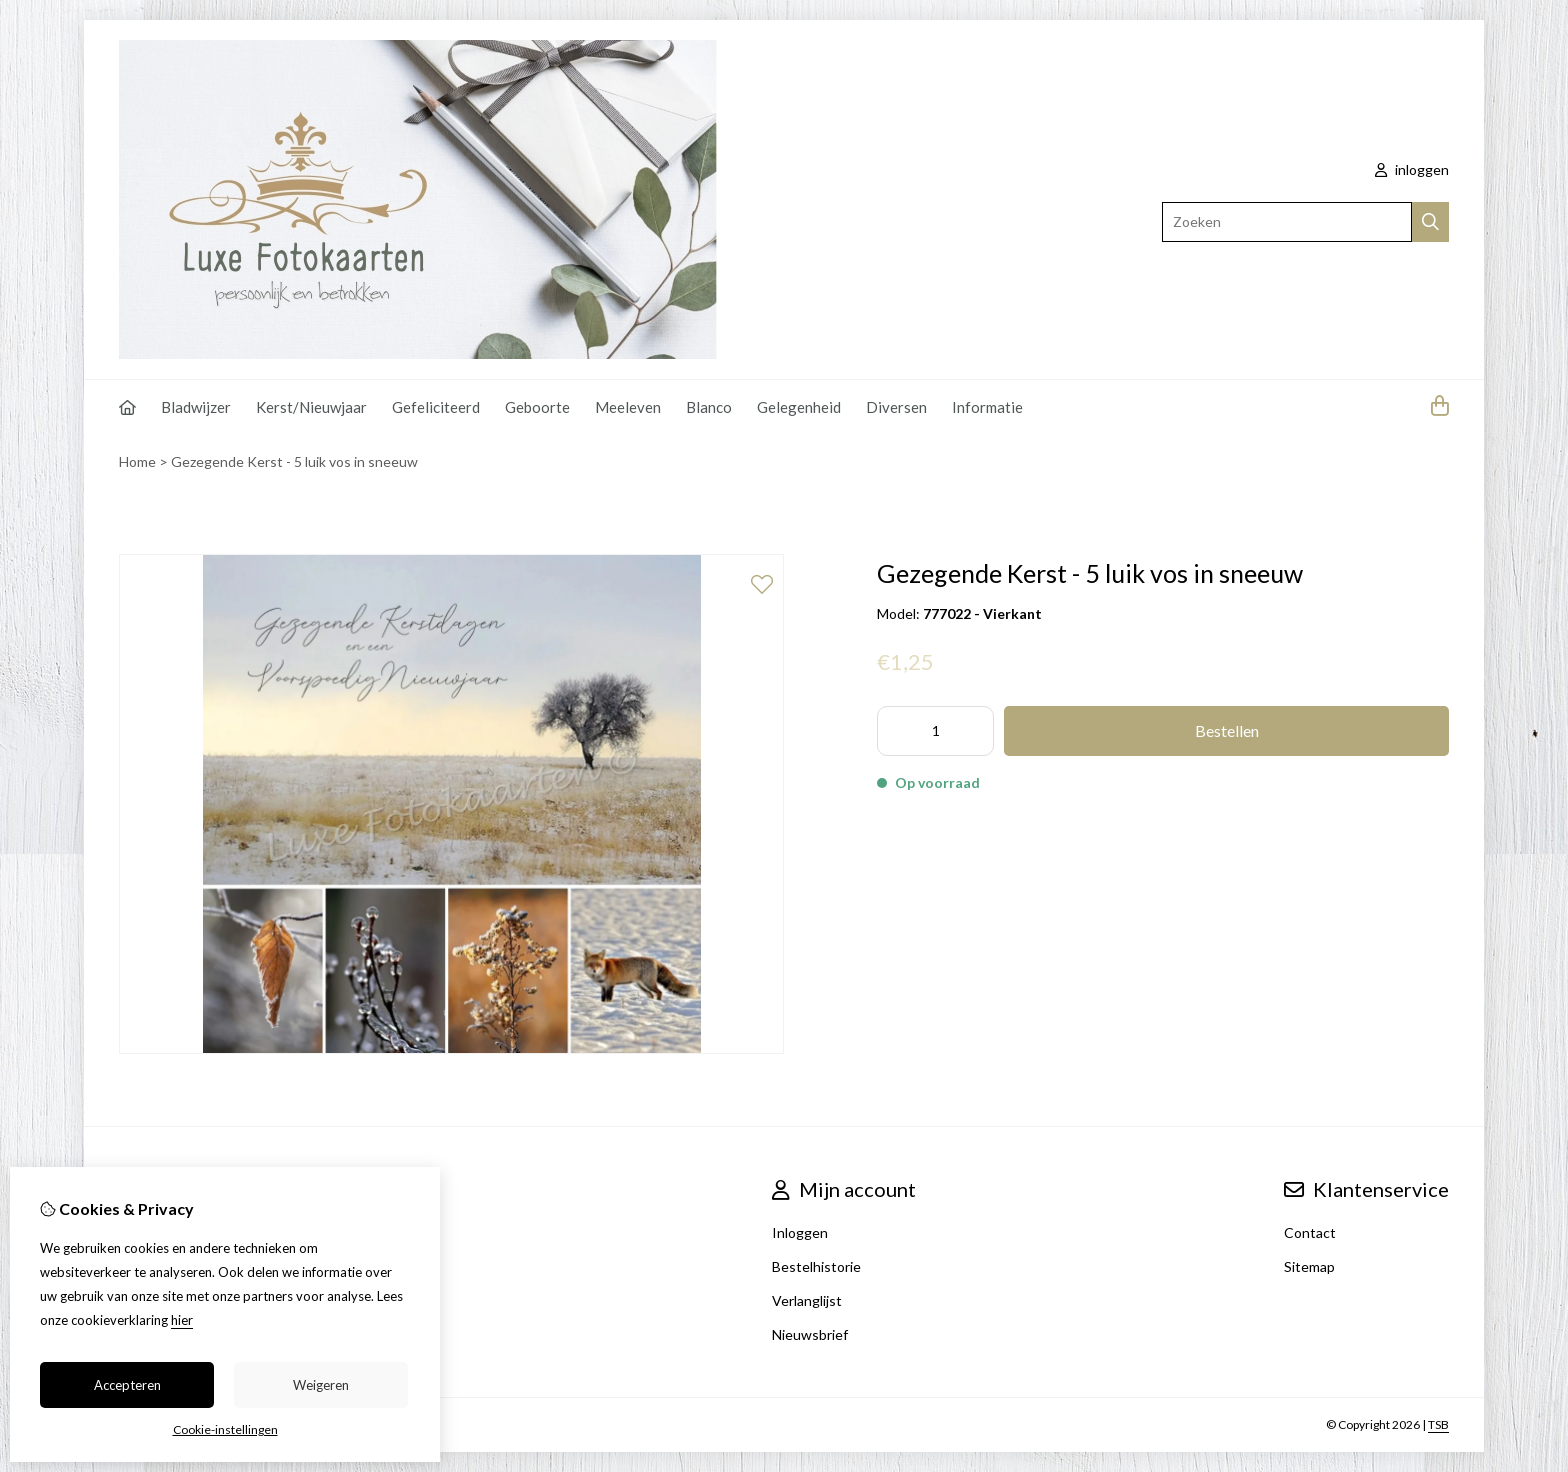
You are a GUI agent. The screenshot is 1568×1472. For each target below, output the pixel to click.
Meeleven (628, 407)
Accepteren (127, 1385)
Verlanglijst (807, 1300)
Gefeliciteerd (436, 407)
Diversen (896, 407)
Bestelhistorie (816, 1266)
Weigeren (321, 1385)
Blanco (709, 407)
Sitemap (1309, 1266)
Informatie (987, 407)
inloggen (1412, 169)
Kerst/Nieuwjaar (311, 407)
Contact (1310, 1232)
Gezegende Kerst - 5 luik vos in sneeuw (294, 461)
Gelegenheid (799, 407)
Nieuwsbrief (810, 1334)
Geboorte (537, 407)
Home (137, 461)
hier (182, 1320)
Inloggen (800, 1232)
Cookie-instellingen (225, 1429)
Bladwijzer (196, 407)
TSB (1438, 1424)
